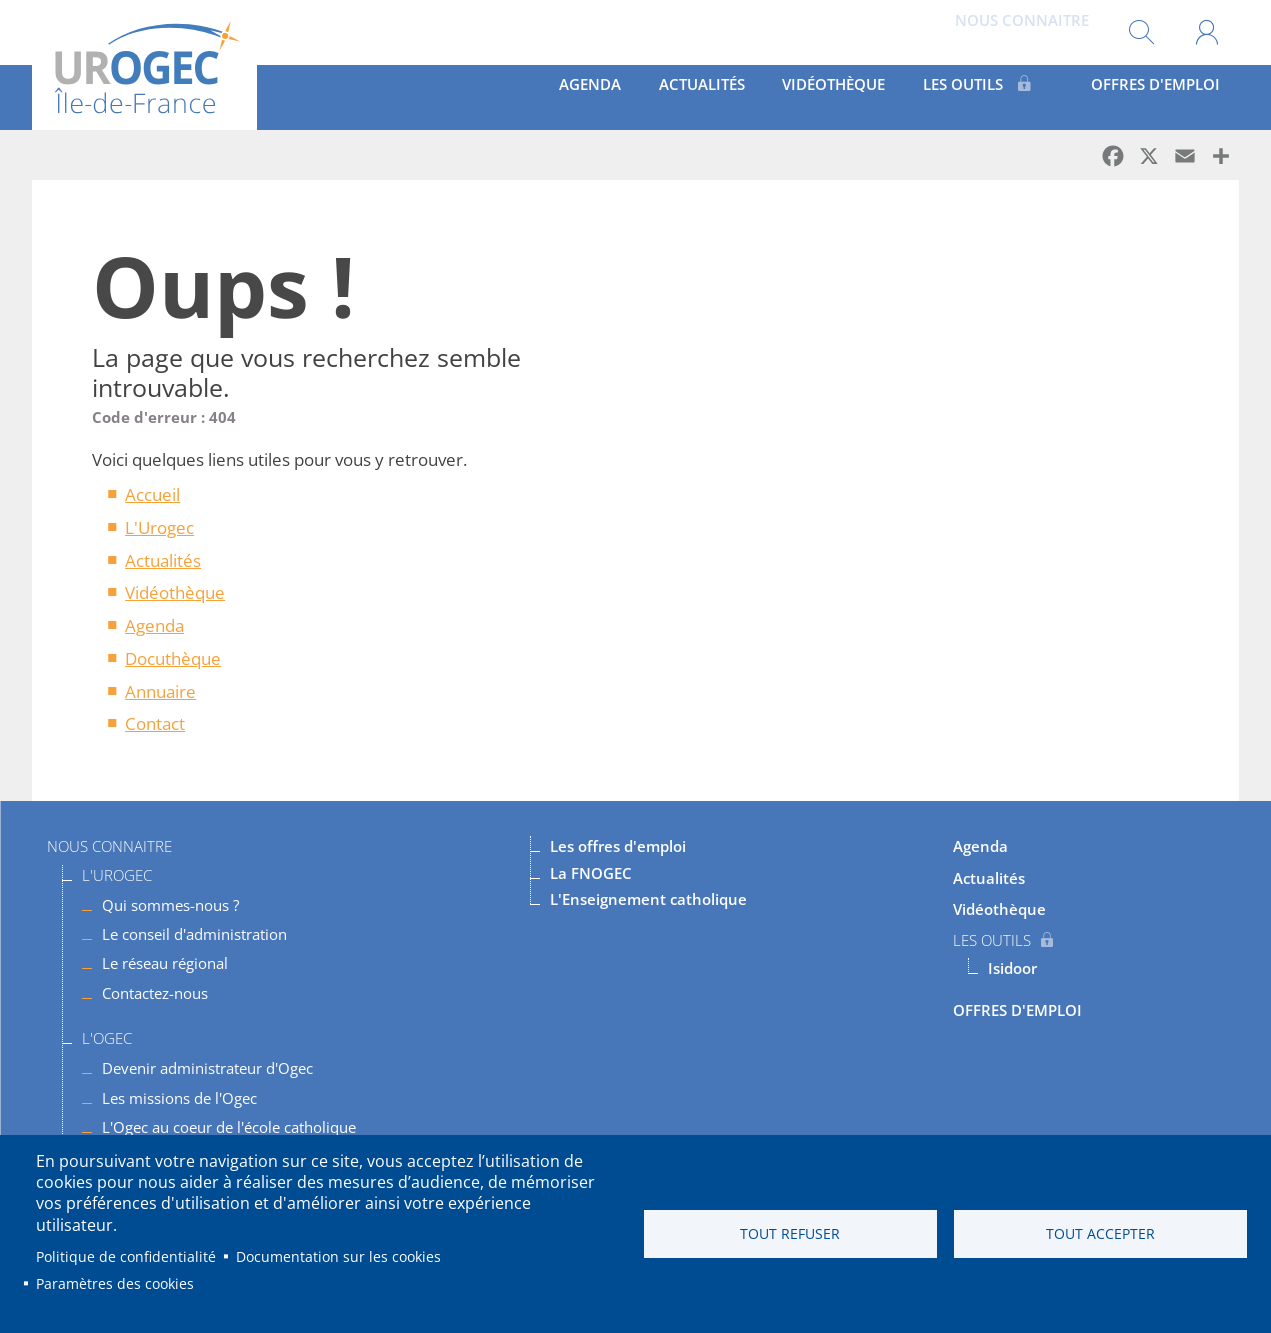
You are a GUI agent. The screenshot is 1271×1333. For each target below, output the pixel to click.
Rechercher (1141, 32)
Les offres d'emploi (618, 846)
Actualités (719, 97)
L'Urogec (159, 527)
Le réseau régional (165, 963)
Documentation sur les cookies (338, 1256)
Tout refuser (790, 1233)
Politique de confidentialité (126, 1256)
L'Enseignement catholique (648, 899)
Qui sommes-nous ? (170, 905)
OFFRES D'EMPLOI (1154, 97)
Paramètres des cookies (115, 1283)
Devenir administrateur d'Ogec (207, 1068)
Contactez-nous (155, 993)
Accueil (152, 494)
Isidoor (1012, 968)
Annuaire (160, 691)
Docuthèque (173, 658)
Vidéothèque (852, 97)
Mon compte (1206, 32)
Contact (155, 723)
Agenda (608, 97)
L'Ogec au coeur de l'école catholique (229, 1127)
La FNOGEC (591, 873)
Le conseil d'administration (194, 934)
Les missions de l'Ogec (179, 1098)
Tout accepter (1100, 1233)
